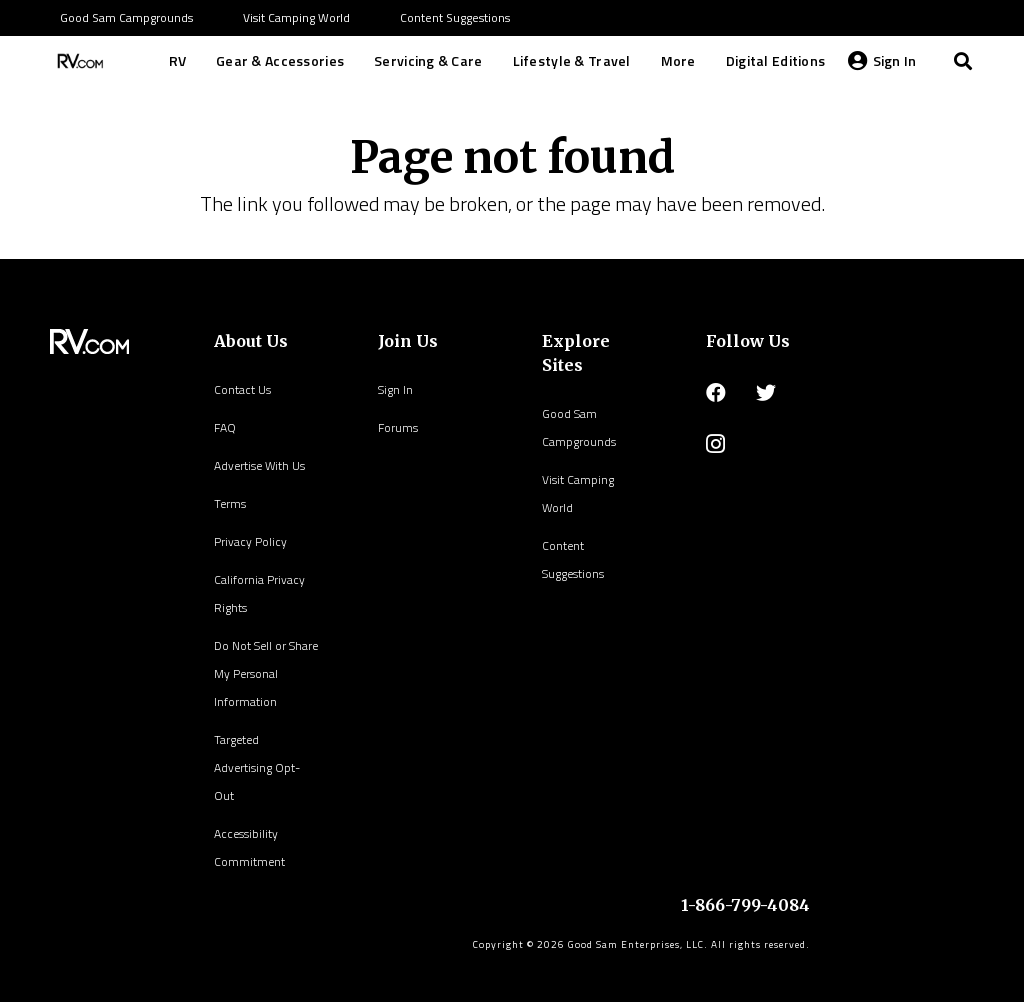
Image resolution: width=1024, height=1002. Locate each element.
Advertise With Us (259, 465)
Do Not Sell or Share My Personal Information (266, 673)
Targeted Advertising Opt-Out (257, 767)
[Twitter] (766, 393)
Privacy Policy (250, 541)
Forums (398, 427)
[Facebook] (716, 393)
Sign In (395, 389)
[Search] (963, 61)
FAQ (225, 427)
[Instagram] (715, 444)
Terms (230, 503)
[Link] (78, 61)
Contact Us (242, 389)
